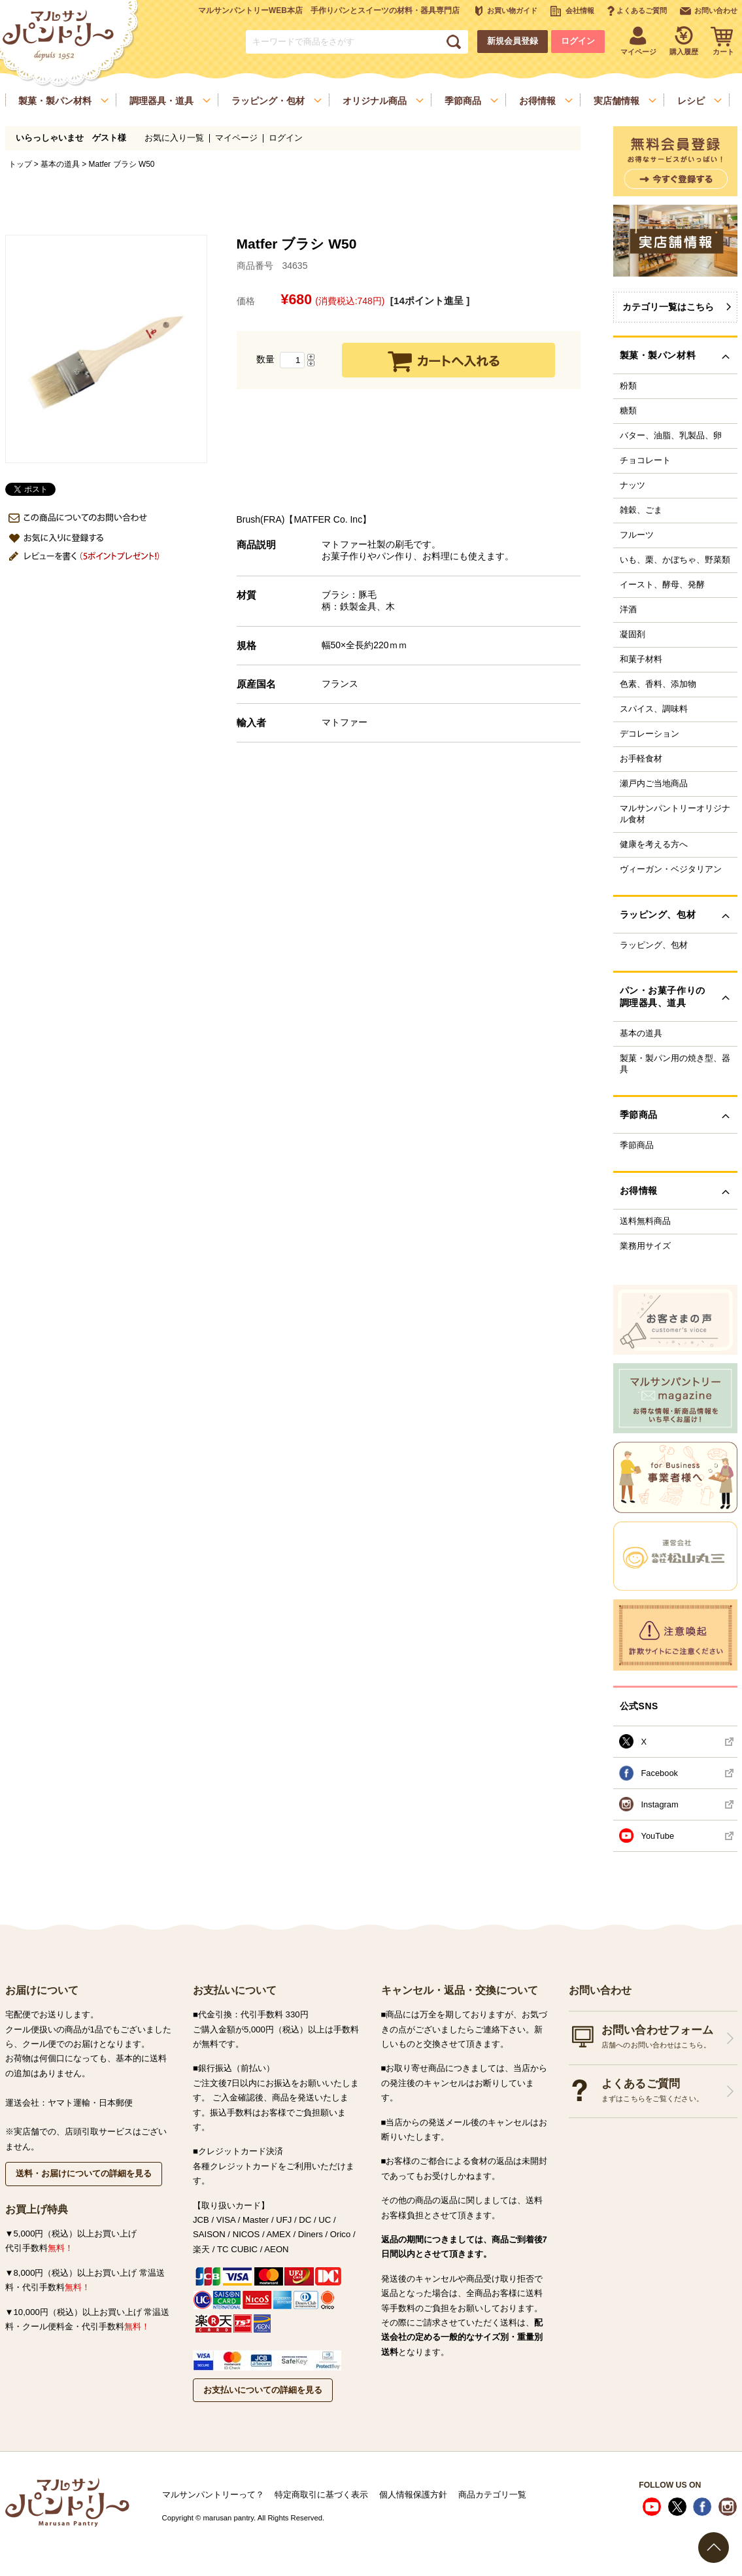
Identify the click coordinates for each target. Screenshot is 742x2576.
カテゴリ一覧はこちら (668, 307)
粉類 (628, 386)
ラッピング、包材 (654, 945)
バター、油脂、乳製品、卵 (671, 435)
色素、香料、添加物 (658, 684)
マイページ (236, 138)
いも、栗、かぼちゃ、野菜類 (675, 560)
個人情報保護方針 (413, 2494)
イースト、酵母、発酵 (662, 584)
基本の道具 (60, 164)
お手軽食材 (641, 758)
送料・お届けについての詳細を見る (84, 2173)
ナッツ (632, 485)
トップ (20, 164)
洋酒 (628, 609)
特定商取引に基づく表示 (321, 2494)
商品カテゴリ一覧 (492, 2494)
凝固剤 (632, 634)
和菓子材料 (641, 659)
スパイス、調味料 (654, 709)
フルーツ (637, 535)
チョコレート (645, 460)
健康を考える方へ (654, 844)
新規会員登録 (512, 41)
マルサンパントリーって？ (213, 2494)
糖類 (628, 410)
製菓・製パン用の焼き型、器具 (675, 1064)
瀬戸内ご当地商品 (654, 783)
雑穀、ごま (641, 510)
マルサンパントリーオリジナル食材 (675, 814)
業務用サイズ (645, 1246)
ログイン (578, 41)
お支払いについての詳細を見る (262, 2390)
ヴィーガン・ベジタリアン (671, 869)
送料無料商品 (645, 1221)
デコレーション (649, 734)
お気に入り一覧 (174, 138)
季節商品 (637, 1145)
